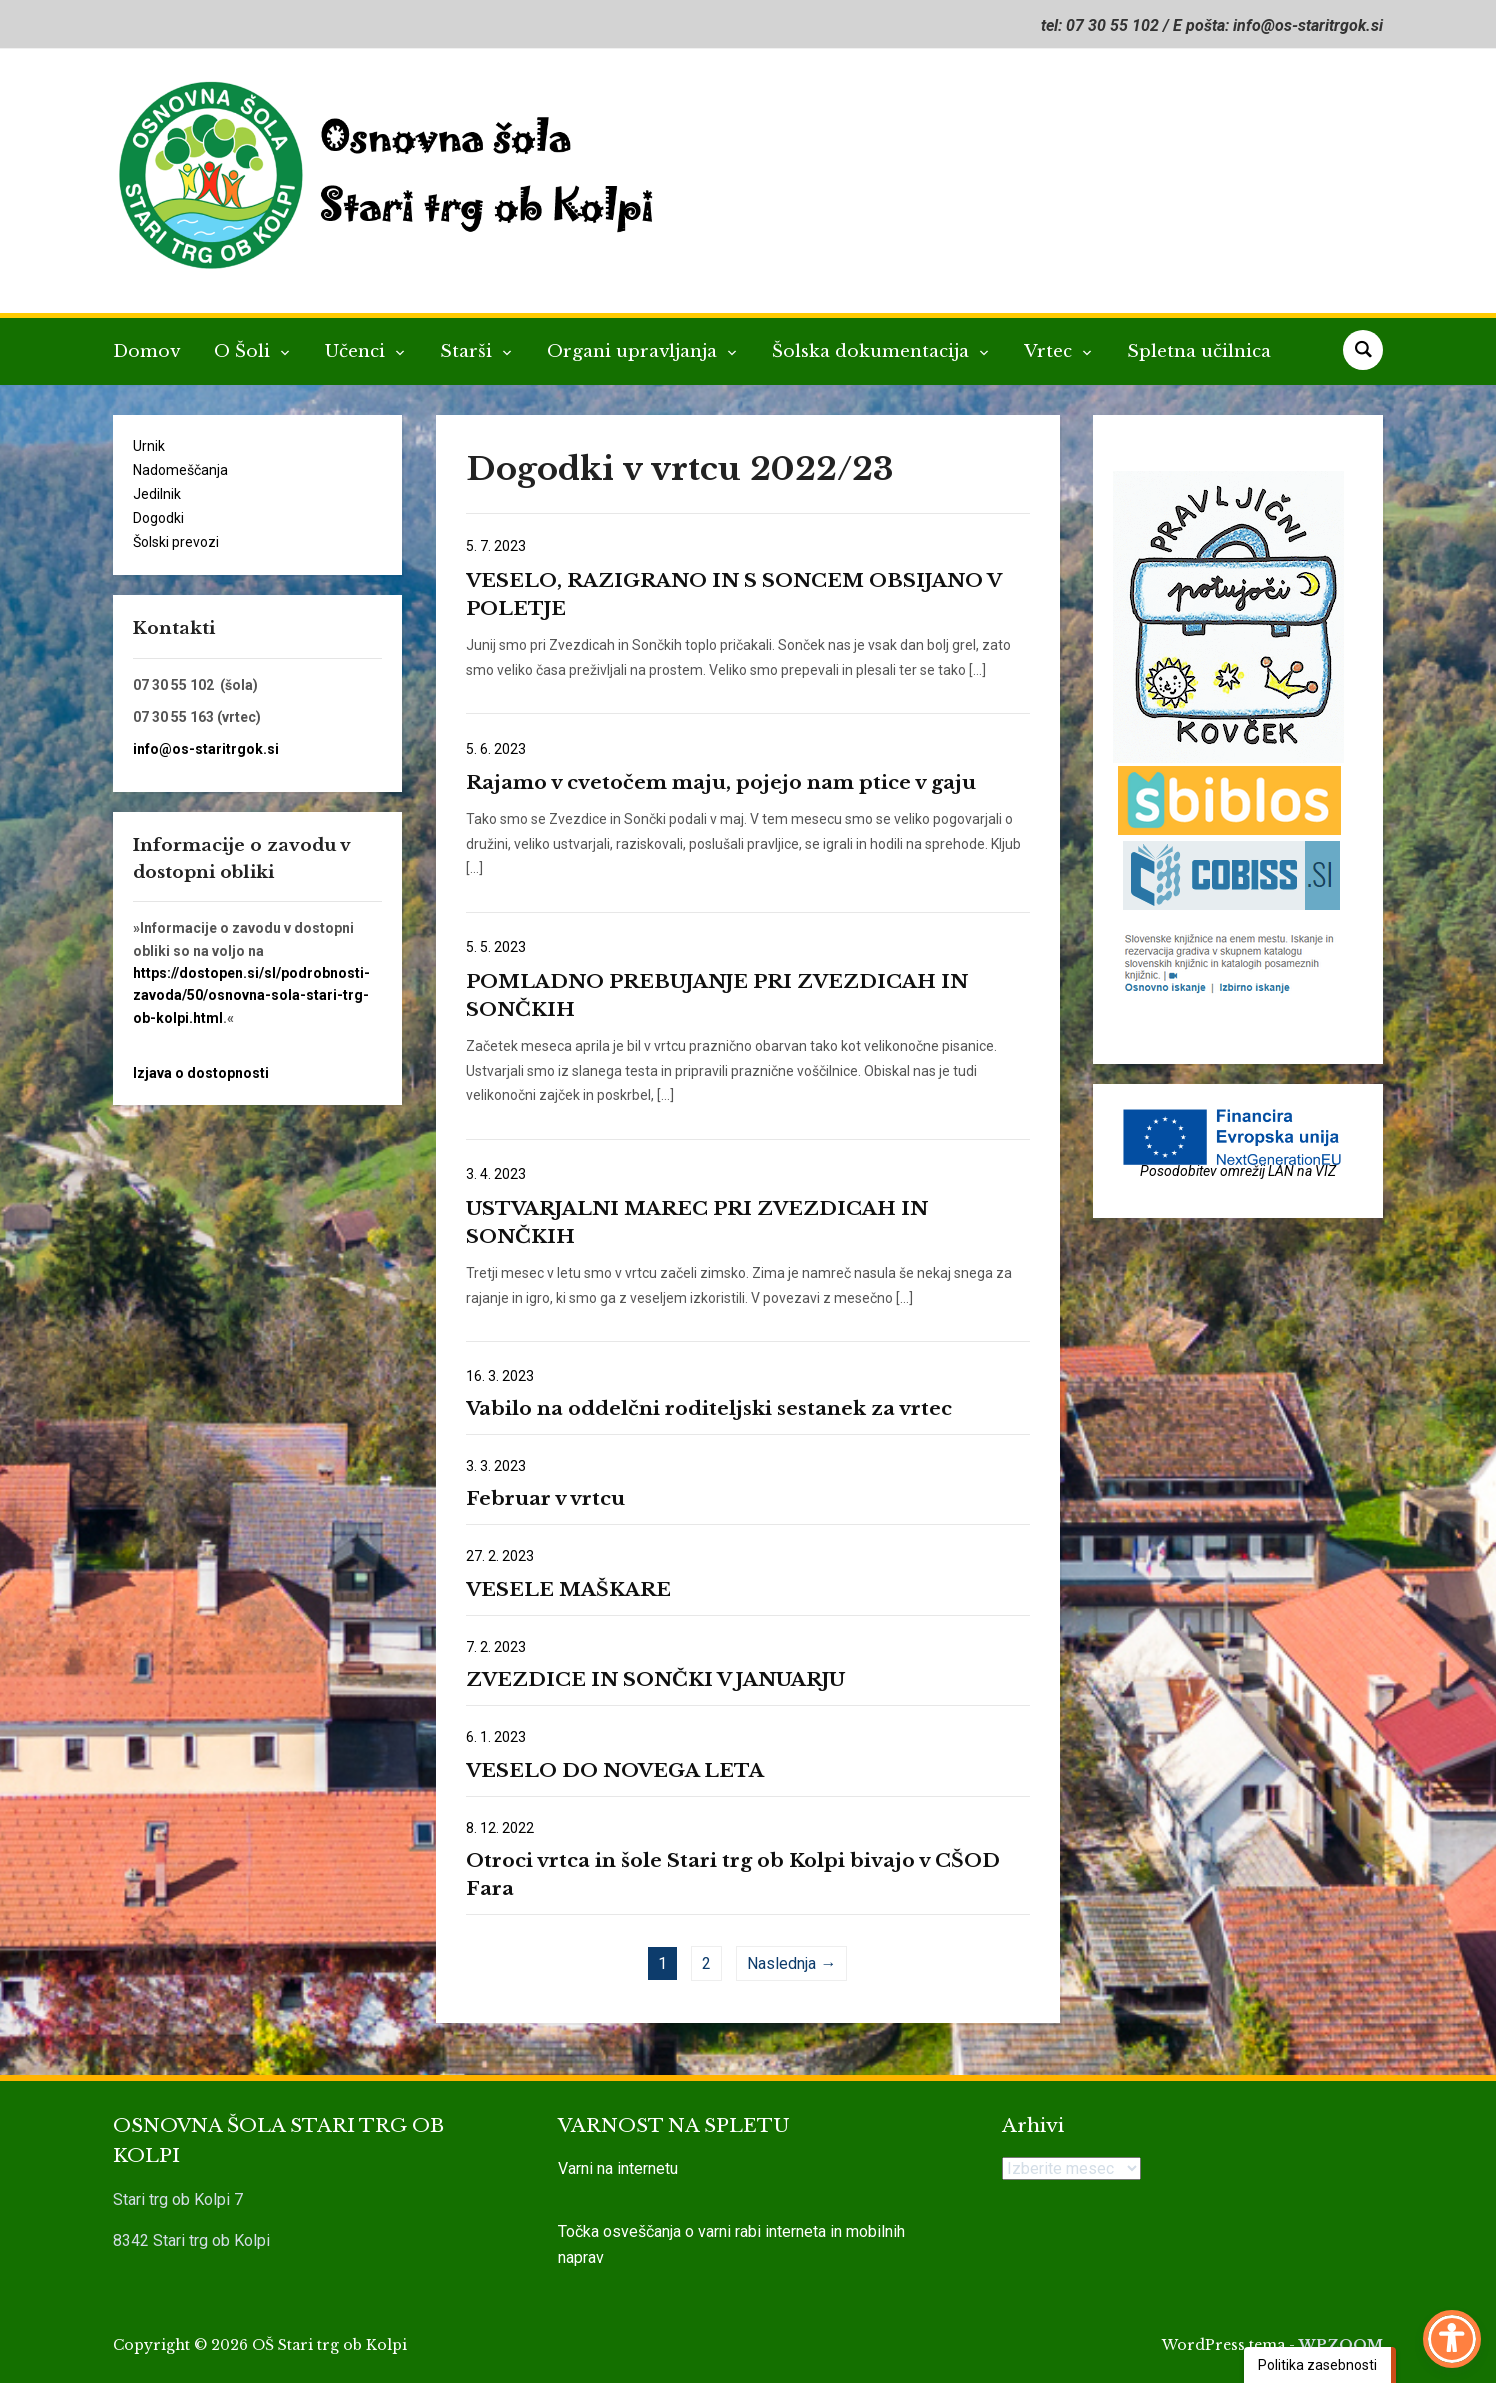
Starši (468, 351)
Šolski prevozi (176, 542)
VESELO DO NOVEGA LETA (615, 1770)
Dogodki (158, 518)
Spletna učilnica (1199, 351)
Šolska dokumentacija (873, 351)
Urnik (149, 446)
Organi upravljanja (634, 351)
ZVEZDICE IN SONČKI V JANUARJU (655, 1679)
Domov (146, 351)
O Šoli (244, 351)
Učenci (357, 351)
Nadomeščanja (180, 470)
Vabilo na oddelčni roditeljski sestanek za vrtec (709, 1408)
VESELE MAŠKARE (568, 1589)
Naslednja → (791, 1963)
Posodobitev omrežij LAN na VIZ (1238, 1171)
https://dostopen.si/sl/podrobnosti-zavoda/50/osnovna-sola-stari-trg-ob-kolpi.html (251, 995)
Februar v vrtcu (545, 1498)
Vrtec (1050, 351)
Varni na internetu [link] (618, 2168)
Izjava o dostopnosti (201, 1073)
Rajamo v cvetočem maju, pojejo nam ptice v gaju (721, 782)
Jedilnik (157, 494)
